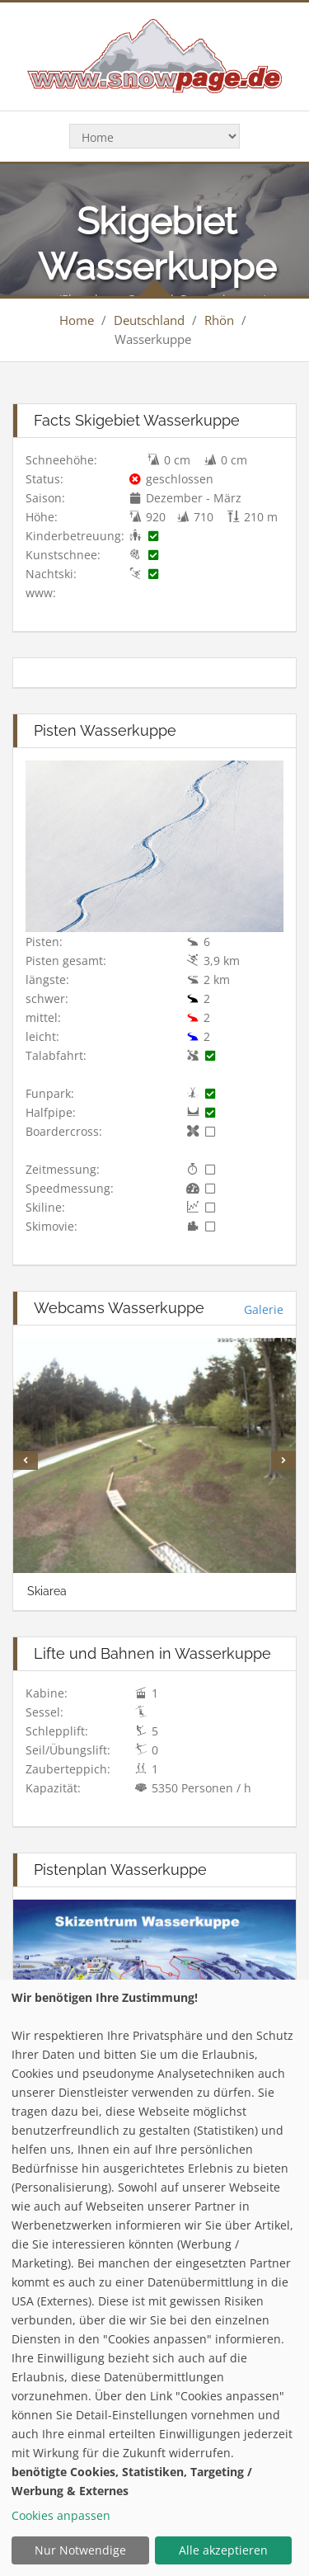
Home (76, 320)
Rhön (219, 320)
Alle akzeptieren (223, 2550)
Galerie (263, 1309)
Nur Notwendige (80, 2550)
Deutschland (149, 320)
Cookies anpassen (61, 2515)
